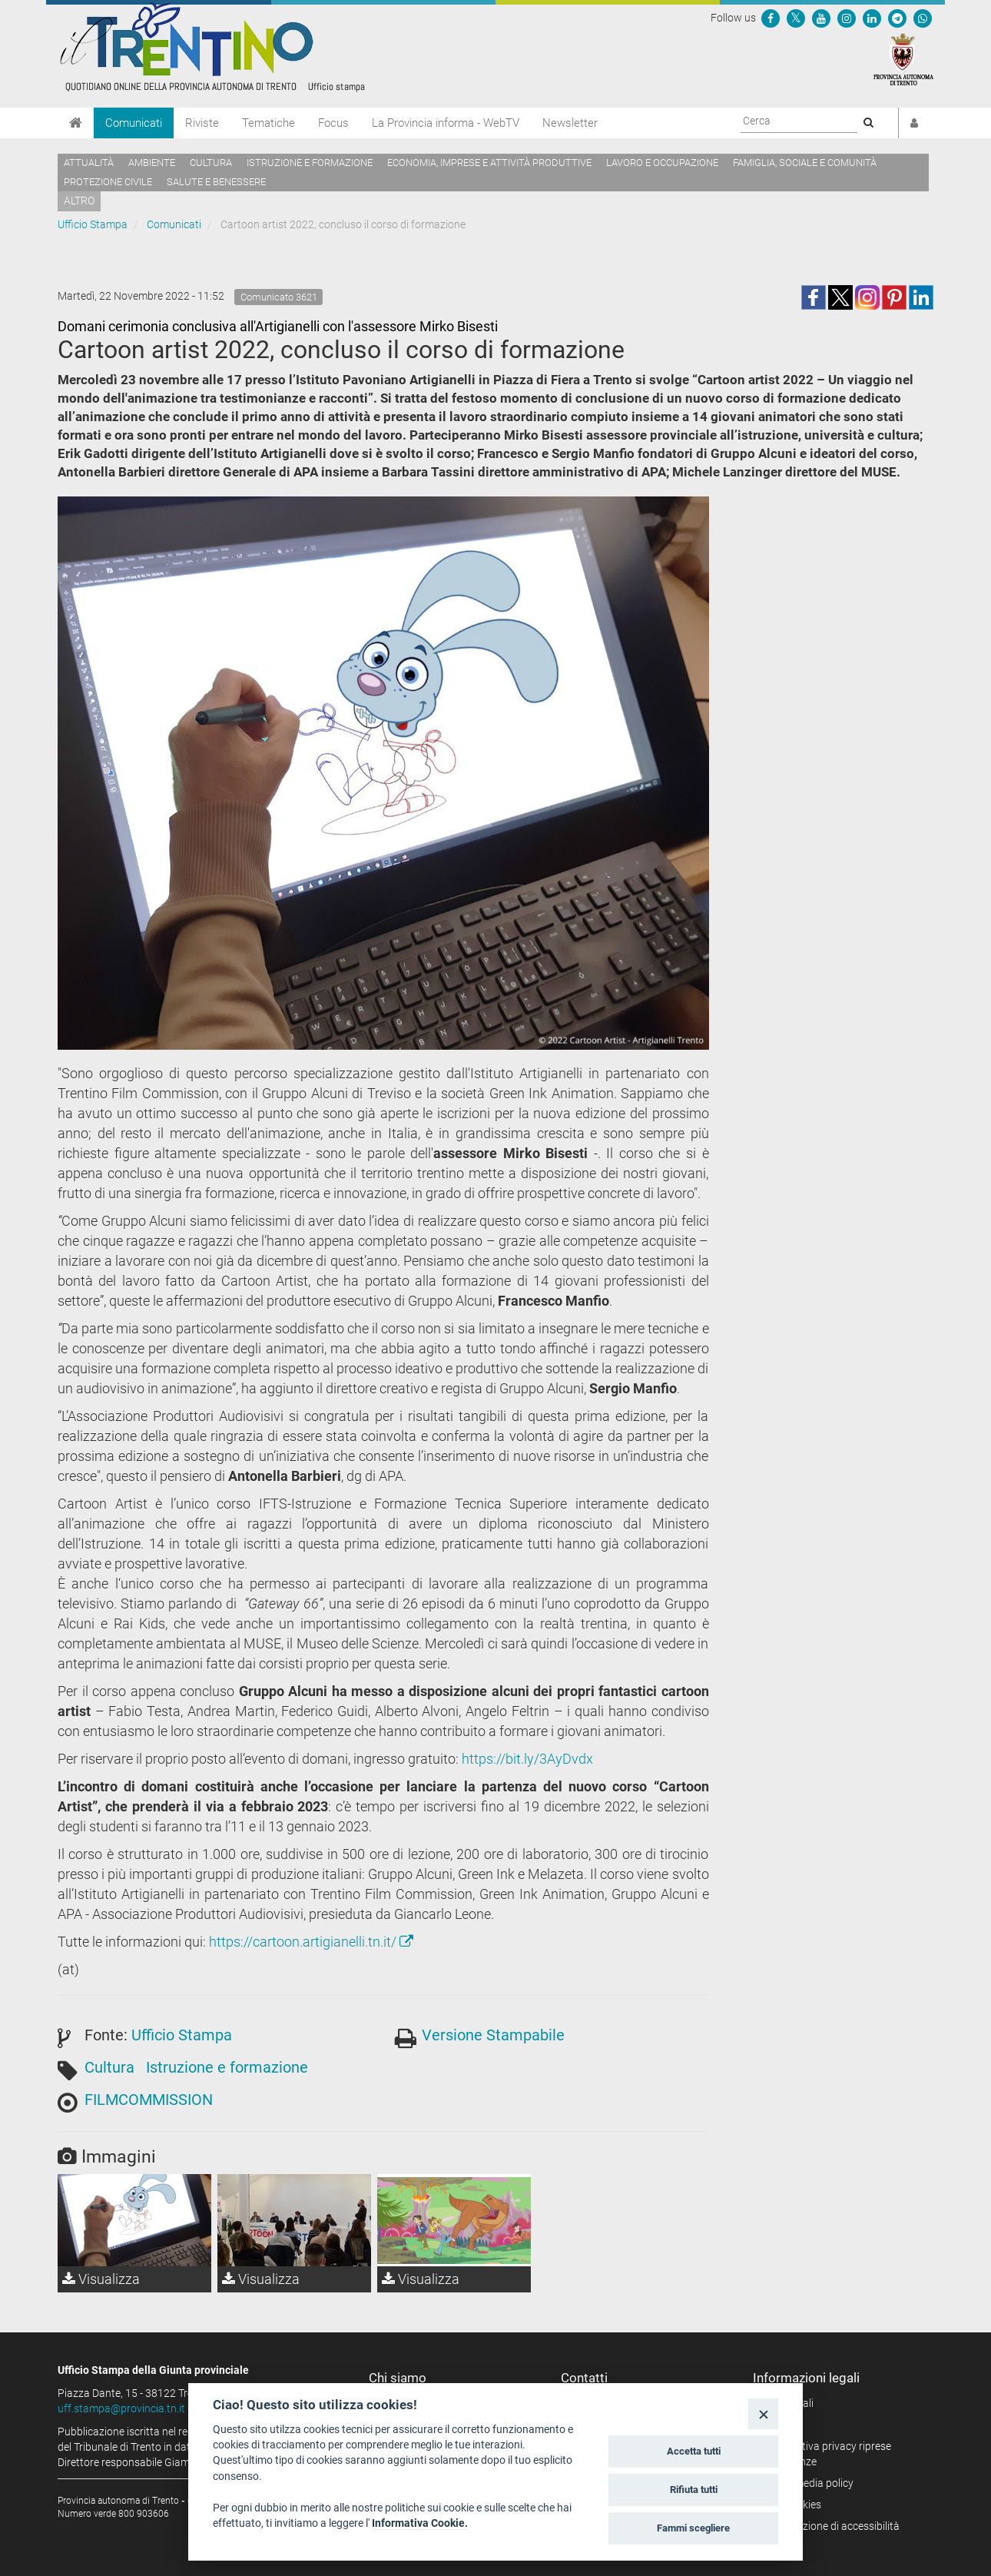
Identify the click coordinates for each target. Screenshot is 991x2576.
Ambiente (151, 162)
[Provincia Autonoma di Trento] (903, 58)
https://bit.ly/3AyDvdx (527, 1759)
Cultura (211, 162)
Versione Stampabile (493, 2035)
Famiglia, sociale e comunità (805, 162)
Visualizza (101, 2279)
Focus (333, 123)
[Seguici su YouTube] (821, 18)
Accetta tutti (694, 2451)
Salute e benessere (216, 182)
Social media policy (808, 2483)
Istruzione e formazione (310, 162)
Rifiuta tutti (694, 2489)
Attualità (89, 162)
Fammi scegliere (693, 2528)
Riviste (202, 123)
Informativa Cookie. (420, 2523)
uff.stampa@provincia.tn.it (121, 2408)
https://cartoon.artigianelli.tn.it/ (311, 1942)
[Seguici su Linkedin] (872, 18)
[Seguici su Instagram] (846, 18)
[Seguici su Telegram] (897, 18)
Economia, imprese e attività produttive (489, 162)
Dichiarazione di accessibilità (832, 2526)
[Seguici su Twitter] (796, 18)
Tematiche (268, 123)
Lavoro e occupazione (662, 162)
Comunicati (133, 123)
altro (79, 200)
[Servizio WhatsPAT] (922, 18)
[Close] (763, 2413)
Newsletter (570, 123)
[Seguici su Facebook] (770, 18)
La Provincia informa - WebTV (445, 123)
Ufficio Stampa (93, 224)
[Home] (76, 123)
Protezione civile (108, 182)
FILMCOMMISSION (149, 2099)
